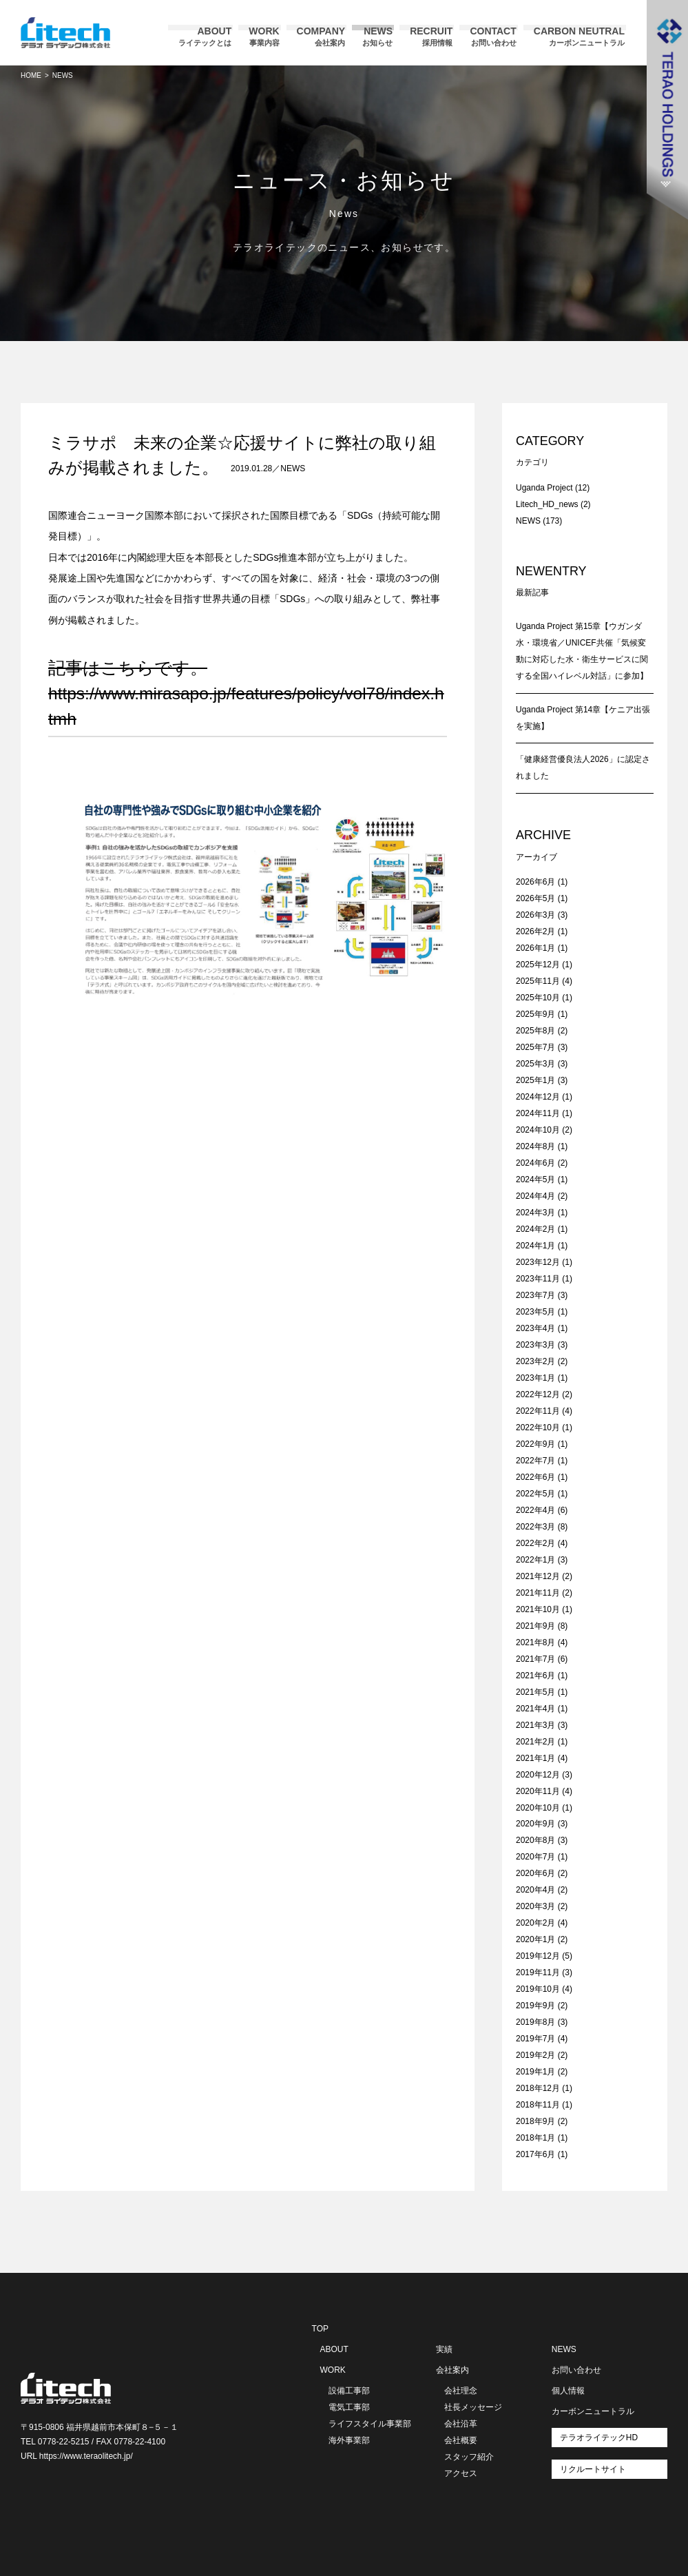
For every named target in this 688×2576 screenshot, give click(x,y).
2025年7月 (535, 1047)
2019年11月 (538, 1972)
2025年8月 (535, 1030)
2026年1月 (535, 948)
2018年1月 (535, 2138)
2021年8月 (535, 1642)
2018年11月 (538, 2105)
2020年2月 (535, 1923)
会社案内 (452, 2370)
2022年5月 (535, 1493)
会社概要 (460, 2440)
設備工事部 (349, 2390)
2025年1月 (535, 1080)
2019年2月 (535, 2055)
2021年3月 (535, 1725)
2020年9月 (535, 1823)
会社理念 (460, 2390)
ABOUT (334, 2349)
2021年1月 (535, 1758)
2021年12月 (538, 1576)
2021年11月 (538, 1593)
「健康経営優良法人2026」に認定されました (583, 767)
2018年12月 (538, 2088)
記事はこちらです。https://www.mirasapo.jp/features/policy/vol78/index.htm (246, 693)
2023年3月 (535, 1345)
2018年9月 (535, 2121)
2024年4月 (535, 1196)
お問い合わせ (576, 2370)
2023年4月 (535, 1328)
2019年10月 (538, 1989)
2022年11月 (538, 1411)
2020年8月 (535, 1840)
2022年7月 (535, 1460)
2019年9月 (535, 2005)
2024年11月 (538, 1113)
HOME (31, 75)
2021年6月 (535, 1675)
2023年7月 (535, 1295)
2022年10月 (538, 1427)
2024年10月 (538, 1130)
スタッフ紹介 (469, 2457)
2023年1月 (535, 1378)
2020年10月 (538, 1808)
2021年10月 (538, 1609)
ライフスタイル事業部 (370, 2424)
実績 (444, 2349)
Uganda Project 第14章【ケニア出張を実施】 (583, 718)
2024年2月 (535, 1229)
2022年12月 (538, 1394)
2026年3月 (535, 915)
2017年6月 (535, 2154)
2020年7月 (535, 1857)
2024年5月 (535, 1179)
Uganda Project (544, 488)
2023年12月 (538, 1262)
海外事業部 (349, 2440)
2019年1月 (535, 2072)
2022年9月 (535, 1444)
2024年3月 (535, 1212)
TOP (320, 2328)
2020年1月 (535, 1939)
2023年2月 (535, 1361)
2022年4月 (535, 1510)
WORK (333, 2370)
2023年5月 (535, 1312)
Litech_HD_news (547, 504)
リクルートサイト (593, 2469)
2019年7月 (535, 2038)
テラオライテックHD (599, 2437)
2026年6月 (535, 882)
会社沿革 (460, 2424)
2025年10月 (538, 997)
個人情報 (568, 2390)
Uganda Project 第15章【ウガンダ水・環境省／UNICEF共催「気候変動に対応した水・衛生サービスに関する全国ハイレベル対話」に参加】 (582, 651)
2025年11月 (538, 981)
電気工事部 (349, 2407)
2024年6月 (535, 1163)
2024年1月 (535, 1245)
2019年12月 (538, 1956)
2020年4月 (535, 1890)
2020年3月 (535, 1906)
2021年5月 (535, 1692)
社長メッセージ (473, 2407)
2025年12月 (538, 964)
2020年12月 (538, 1775)
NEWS (292, 468)
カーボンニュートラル (593, 2411)
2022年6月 (535, 1477)
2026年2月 (535, 931)
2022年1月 (535, 1560)
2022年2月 (535, 1543)
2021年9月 (535, 1626)
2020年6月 (535, 1873)
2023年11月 (538, 1279)
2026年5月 (535, 898)
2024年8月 (535, 1146)
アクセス (460, 2473)
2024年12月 (538, 1097)
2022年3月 (535, 1527)
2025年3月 (535, 1064)
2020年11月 (538, 1791)
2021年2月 (535, 1741)
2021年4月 (535, 1708)
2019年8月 (535, 2022)
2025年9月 (535, 1014)
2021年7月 (535, 1659)
